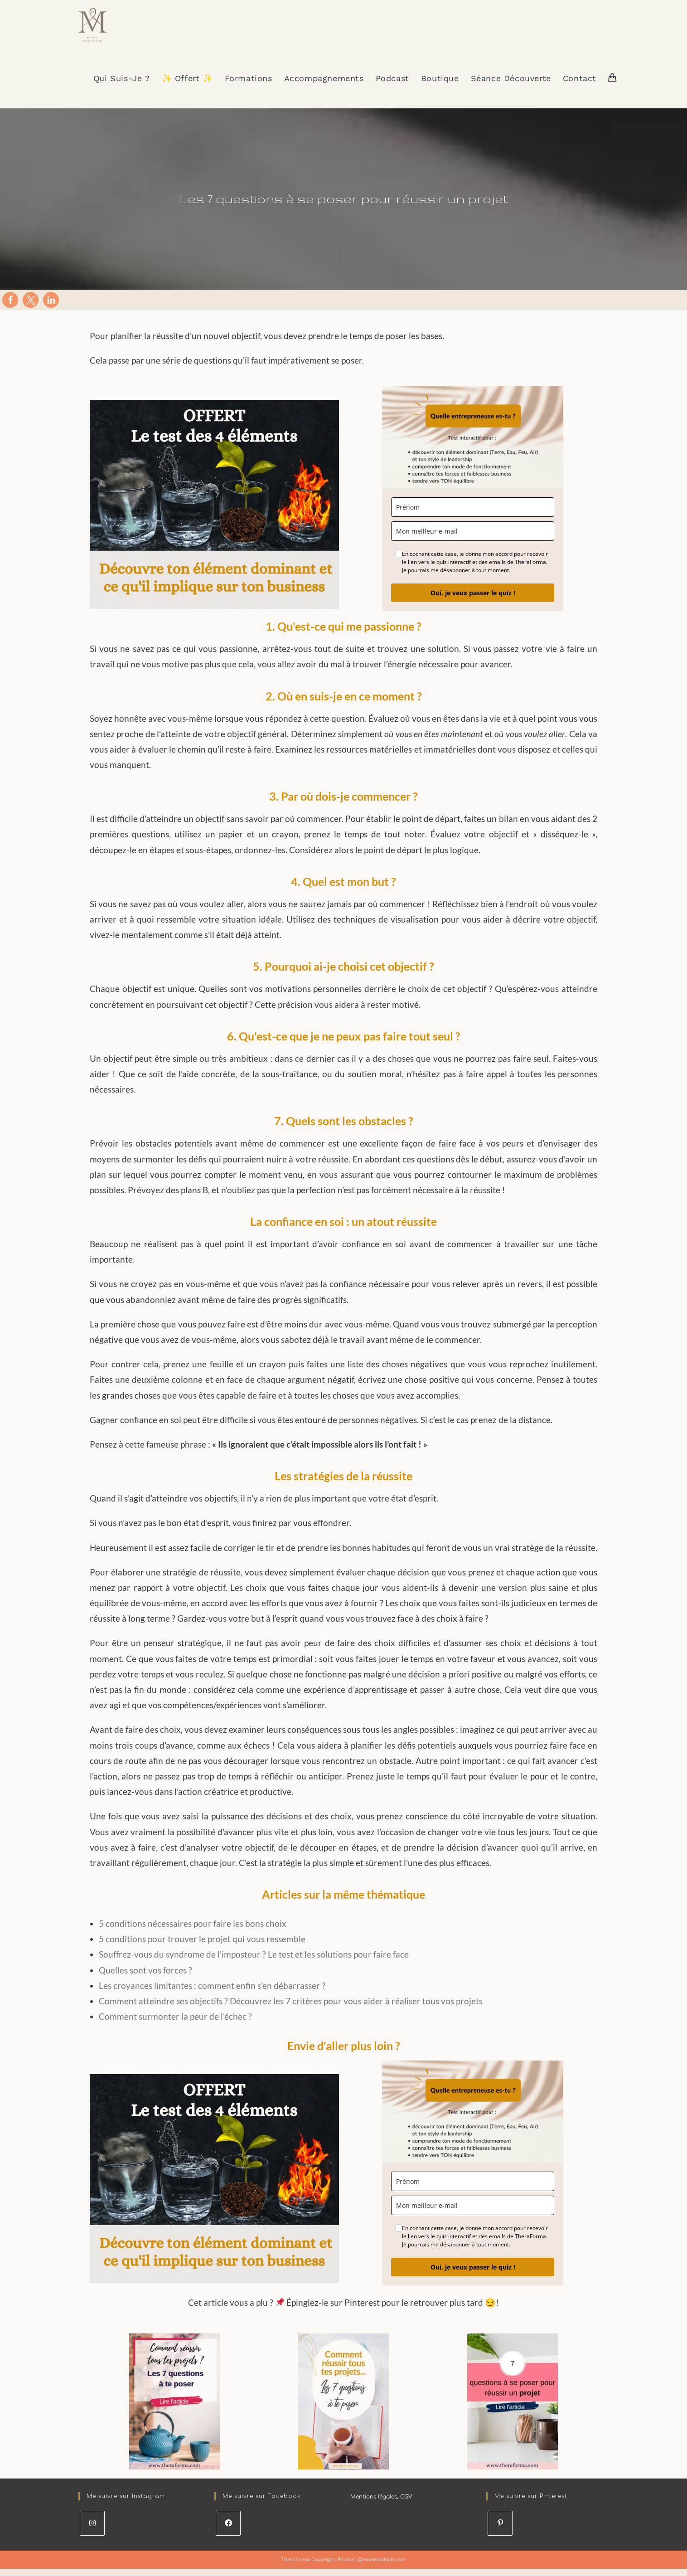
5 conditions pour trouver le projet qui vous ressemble (202, 1949)
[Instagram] (92, 2533)
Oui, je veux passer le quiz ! (473, 602)
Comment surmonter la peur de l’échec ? (175, 2026)
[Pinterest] (500, 2533)
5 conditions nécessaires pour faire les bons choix (192, 1933)
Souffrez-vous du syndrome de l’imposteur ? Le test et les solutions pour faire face (254, 1964)
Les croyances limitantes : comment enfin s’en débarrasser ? (212, 1995)
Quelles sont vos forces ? (145, 1980)
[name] (472, 517)
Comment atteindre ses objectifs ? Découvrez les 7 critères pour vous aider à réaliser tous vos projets (291, 2011)
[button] (10, 310)
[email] (472, 541)
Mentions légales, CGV (381, 2506)
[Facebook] (228, 2533)
